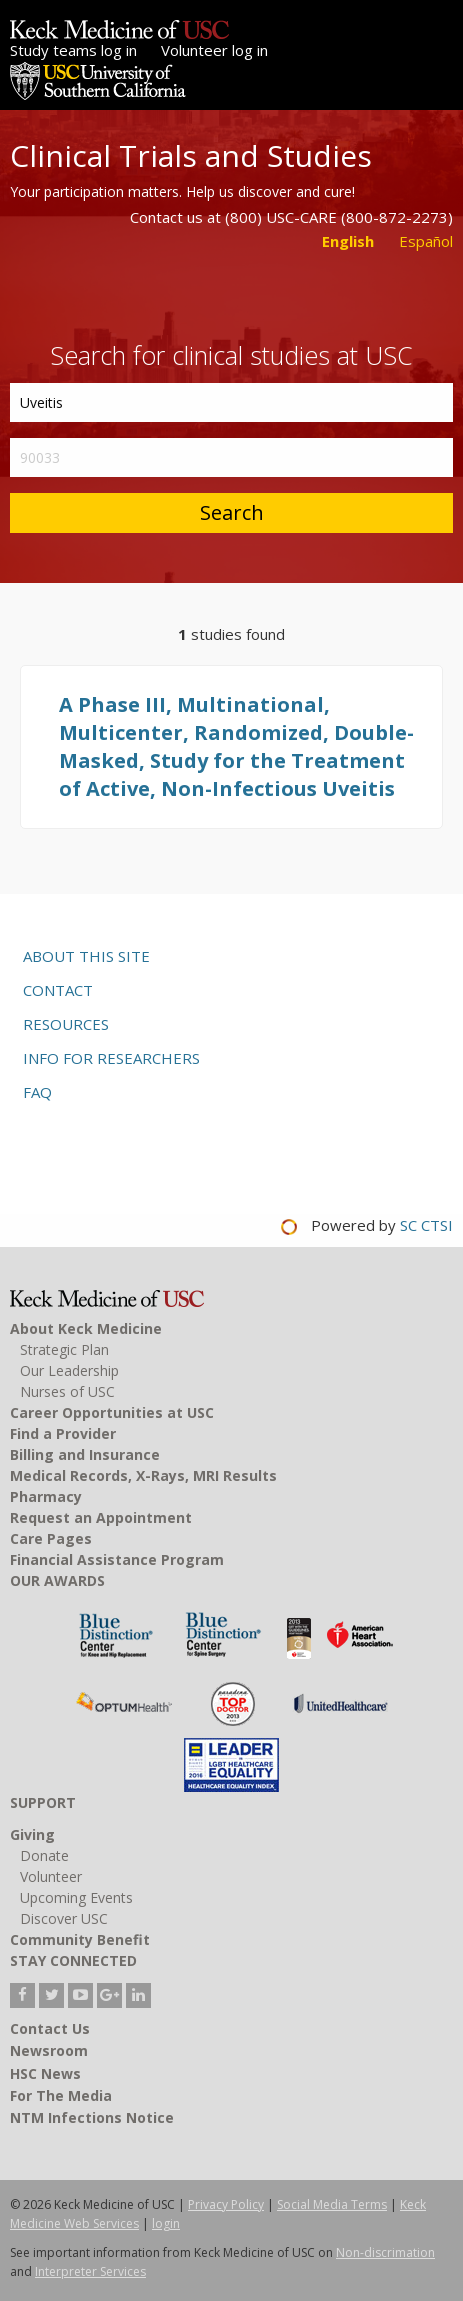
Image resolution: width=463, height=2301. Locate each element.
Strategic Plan (64, 1349)
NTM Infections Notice (92, 2117)
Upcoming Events (76, 1897)
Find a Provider (63, 1433)
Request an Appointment (101, 1517)
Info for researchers (111, 1058)
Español (426, 241)
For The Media (61, 2095)
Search (232, 512)
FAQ (37, 1092)
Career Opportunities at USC (112, 1412)
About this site (86, 956)
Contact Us (50, 2028)
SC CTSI (426, 1225)
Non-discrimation (385, 2252)
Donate (44, 1855)
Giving (32, 1834)
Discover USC (64, 1918)
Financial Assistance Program (117, 1559)
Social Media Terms (332, 2204)
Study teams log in (73, 50)
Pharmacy (46, 1496)
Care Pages (51, 1538)
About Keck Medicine (86, 1328)
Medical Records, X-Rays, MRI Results (143, 1475)
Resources (66, 1024)
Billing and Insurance (85, 1454)
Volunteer (51, 1876)
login (166, 2223)
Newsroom (49, 2050)
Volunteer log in (214, 50)
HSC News (45, 2073)
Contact (58, 990)
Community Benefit (80, 1939)
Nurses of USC (67, 1391)
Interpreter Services (90, 2271)
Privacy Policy (226, 2204)
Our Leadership (69, 1370)
